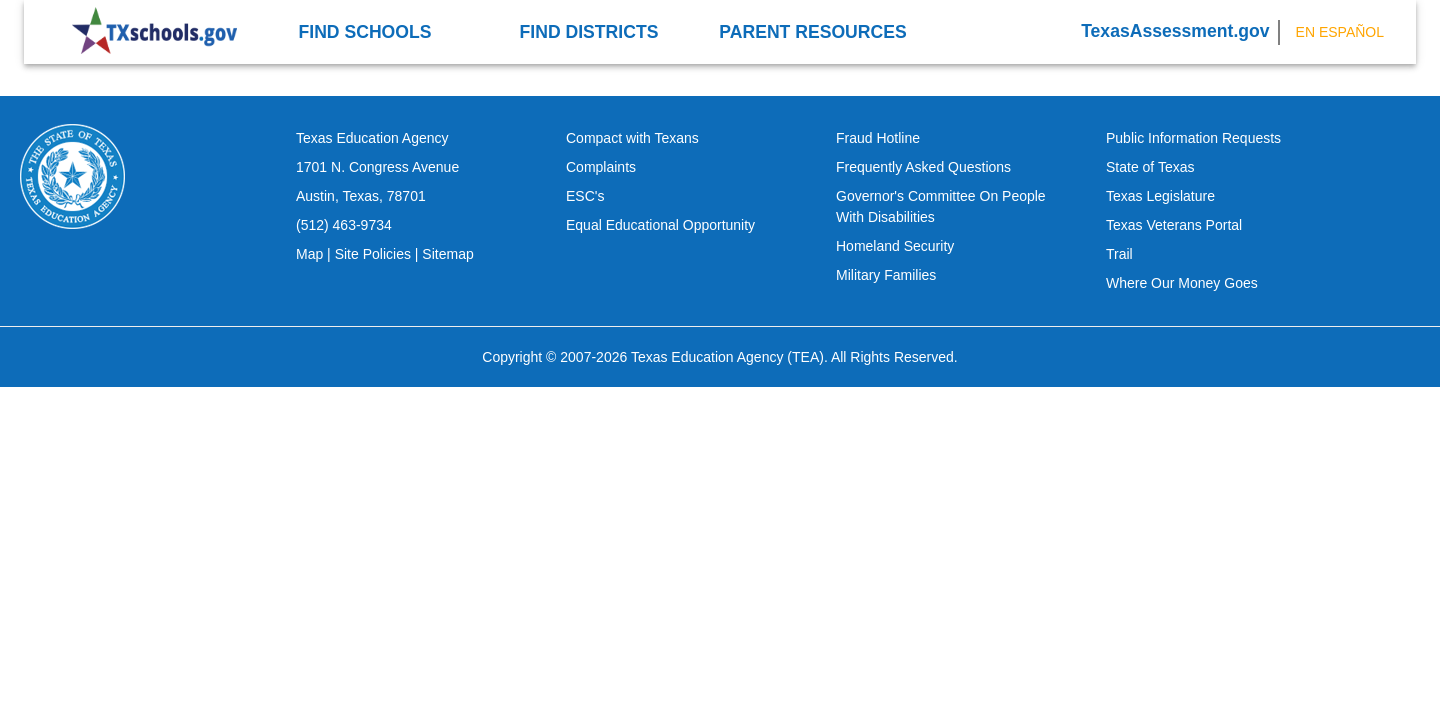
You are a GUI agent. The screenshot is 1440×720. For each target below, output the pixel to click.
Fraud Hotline (878, 138)
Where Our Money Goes (1182, 283)
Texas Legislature (1160, 196)
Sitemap (447, 254)
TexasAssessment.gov (1175, 31)
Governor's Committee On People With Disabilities (941, 206)
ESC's (585, 196)
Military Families (886, 275)
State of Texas (1150, 167)
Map (309, 254)
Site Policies (373, 254)
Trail (1119, 254)
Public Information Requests (1193, 138)
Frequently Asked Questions (923, 167)
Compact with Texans (632, 138)
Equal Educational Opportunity (660, 225)
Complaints (601, 167)
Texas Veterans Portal (1174, 225)
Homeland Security (895, 246)
